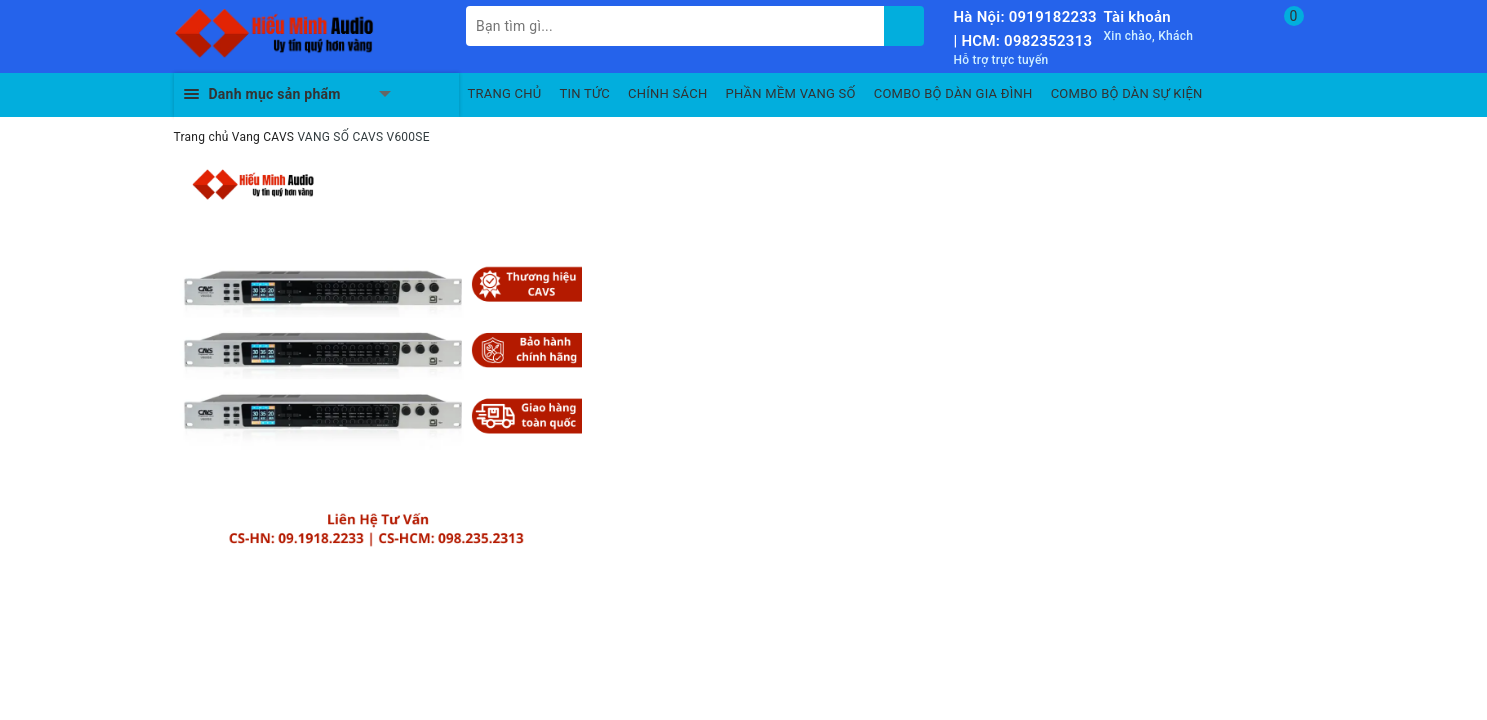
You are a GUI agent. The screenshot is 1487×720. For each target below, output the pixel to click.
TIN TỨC (585, 93)
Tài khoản (1137, 17)
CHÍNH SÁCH (667, 93)
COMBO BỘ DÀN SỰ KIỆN (1127, 93)
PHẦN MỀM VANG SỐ (791, 93)
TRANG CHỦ (505, 93)
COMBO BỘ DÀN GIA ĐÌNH (953, 93)
